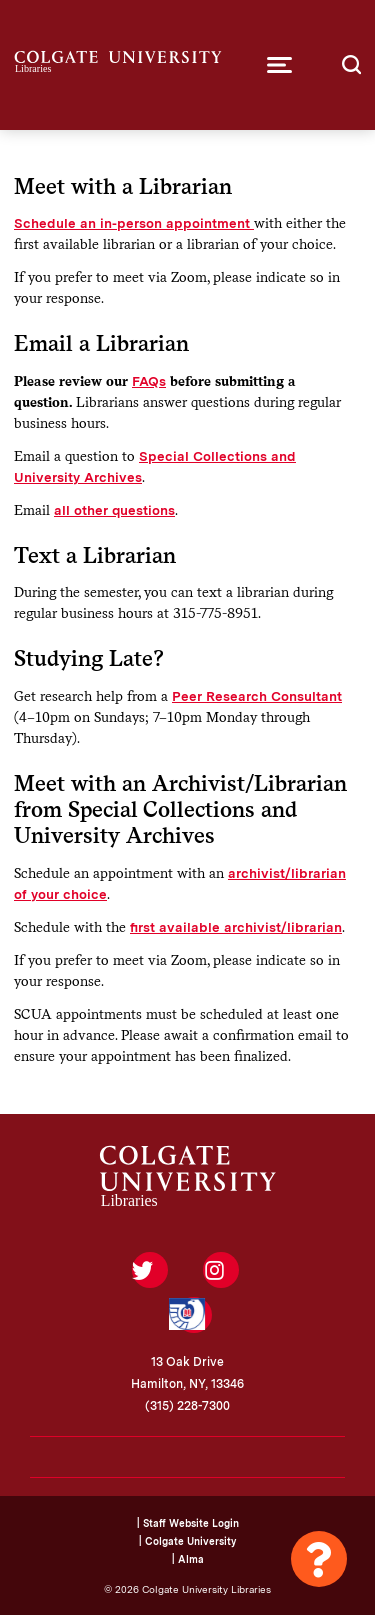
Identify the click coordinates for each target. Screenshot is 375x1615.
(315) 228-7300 (187, 1406)
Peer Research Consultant (257, 696)
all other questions (114, 510)
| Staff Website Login (188, 1523)
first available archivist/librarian (236, 927)
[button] (279, 65)
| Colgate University (187, 1541)
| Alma (188, 1559)
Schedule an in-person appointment (134, 223)
